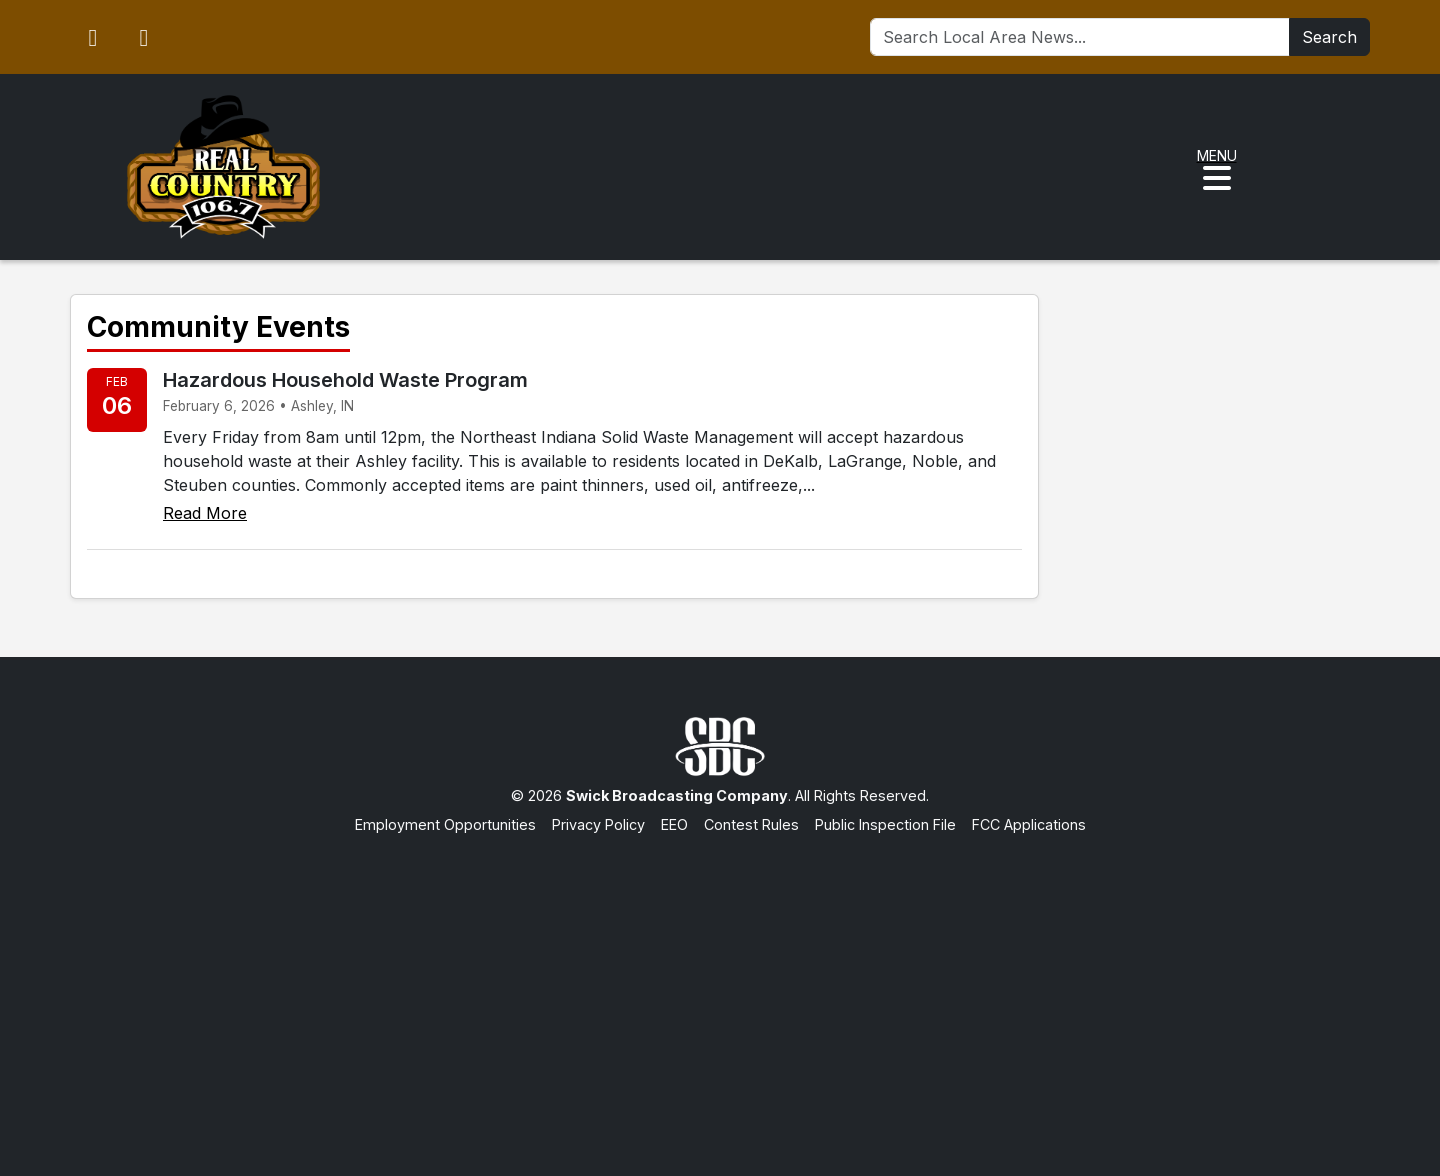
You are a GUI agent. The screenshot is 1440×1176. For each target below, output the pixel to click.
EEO (674, 824)
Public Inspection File (885, 824)
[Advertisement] (720, 986)
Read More (205, 513)
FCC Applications (1029, 824)
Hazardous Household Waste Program (345, 380)
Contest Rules (751, 824)
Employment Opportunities (445, 824)
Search (1329, 37)
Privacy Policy (598, 824)
